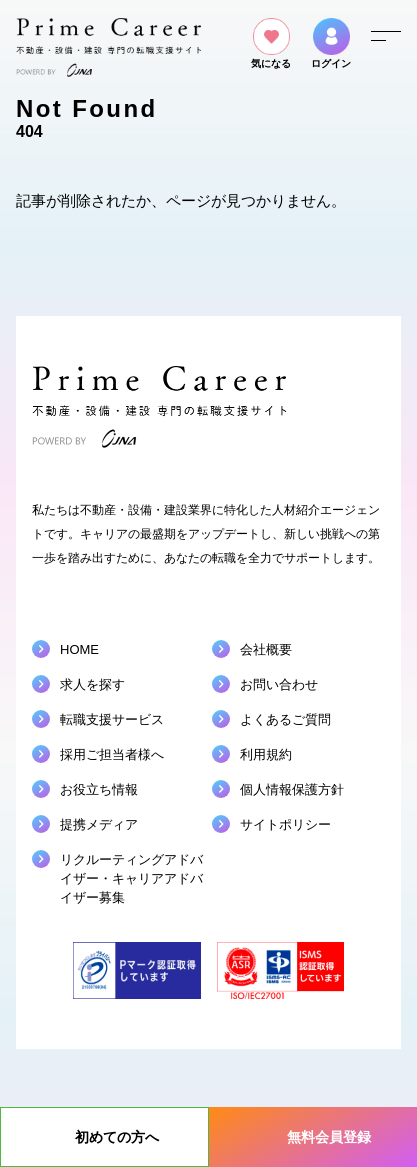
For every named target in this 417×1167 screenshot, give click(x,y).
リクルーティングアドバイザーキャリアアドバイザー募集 (131, 878)
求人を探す (92, 684)
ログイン (331, 43)
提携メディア (99, 824)
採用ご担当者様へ (112, 754)
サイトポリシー (285, 824)
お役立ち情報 (99, 789)
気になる (271, 43)
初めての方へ (117, 1137)
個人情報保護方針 (292, 789)
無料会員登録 (329, 1137)
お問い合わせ (279, 684)
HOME (79, 649)
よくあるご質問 (285, 719)
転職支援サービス (112, 719)
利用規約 (266, 754)
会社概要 (266, 649)
